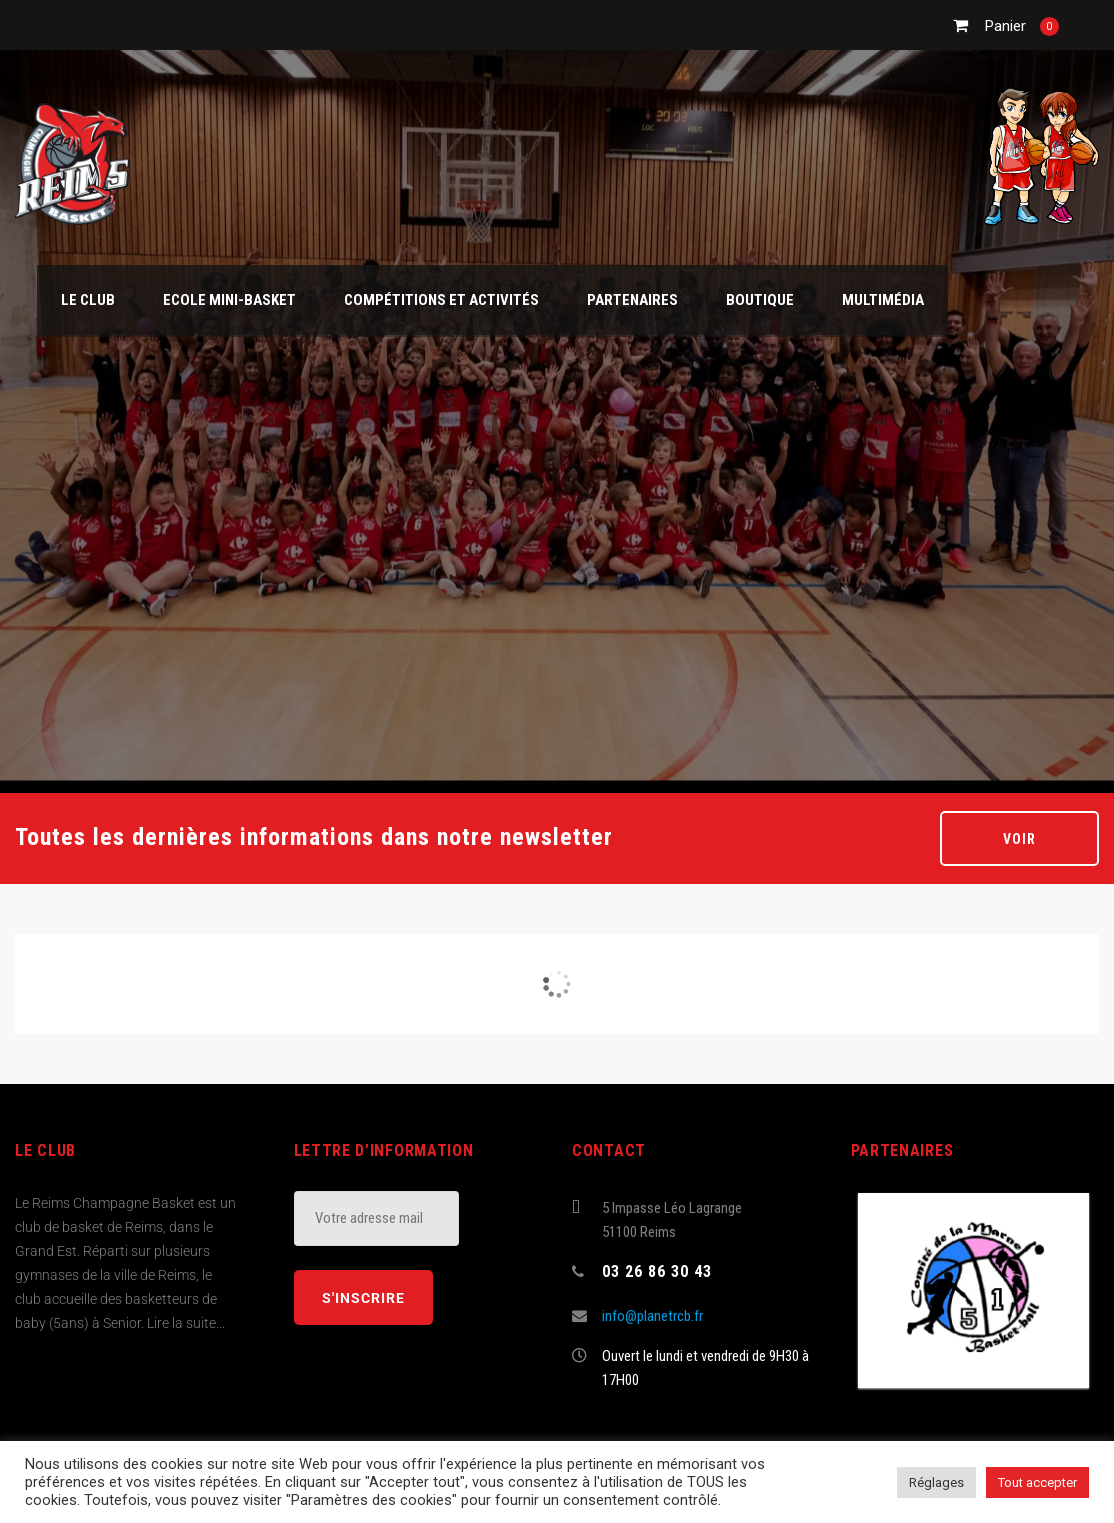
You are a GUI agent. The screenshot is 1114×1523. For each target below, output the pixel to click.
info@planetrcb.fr (652, 1316)
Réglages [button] (936, 1482)
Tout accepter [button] (1037, 1482)
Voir (1019, 839)
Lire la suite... (186, 1323)
